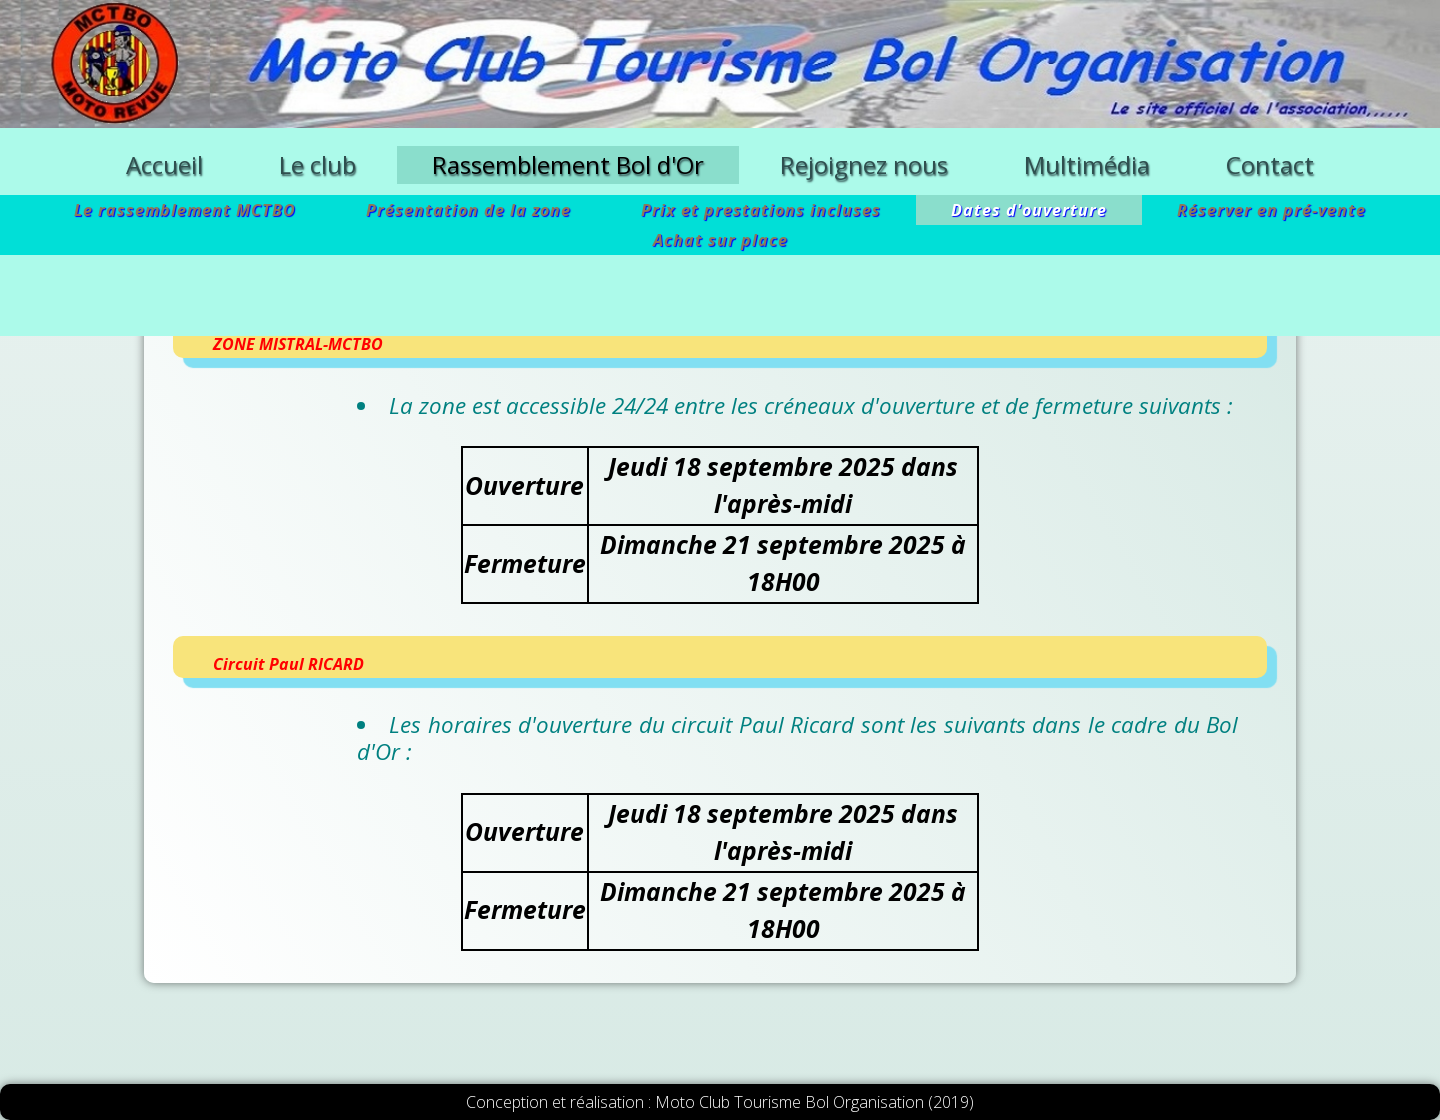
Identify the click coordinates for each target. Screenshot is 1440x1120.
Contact (1270, 164)
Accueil (164, 164)
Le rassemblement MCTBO (185, 210)
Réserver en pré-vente (1271, 210)
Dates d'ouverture (1029, 210)
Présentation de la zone (468, 210)
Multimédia (1087, 164)
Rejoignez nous (864, 164)
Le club (317, 164)
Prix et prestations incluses (761, 210)
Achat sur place (720, 240)
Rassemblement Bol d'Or (568, 164)
